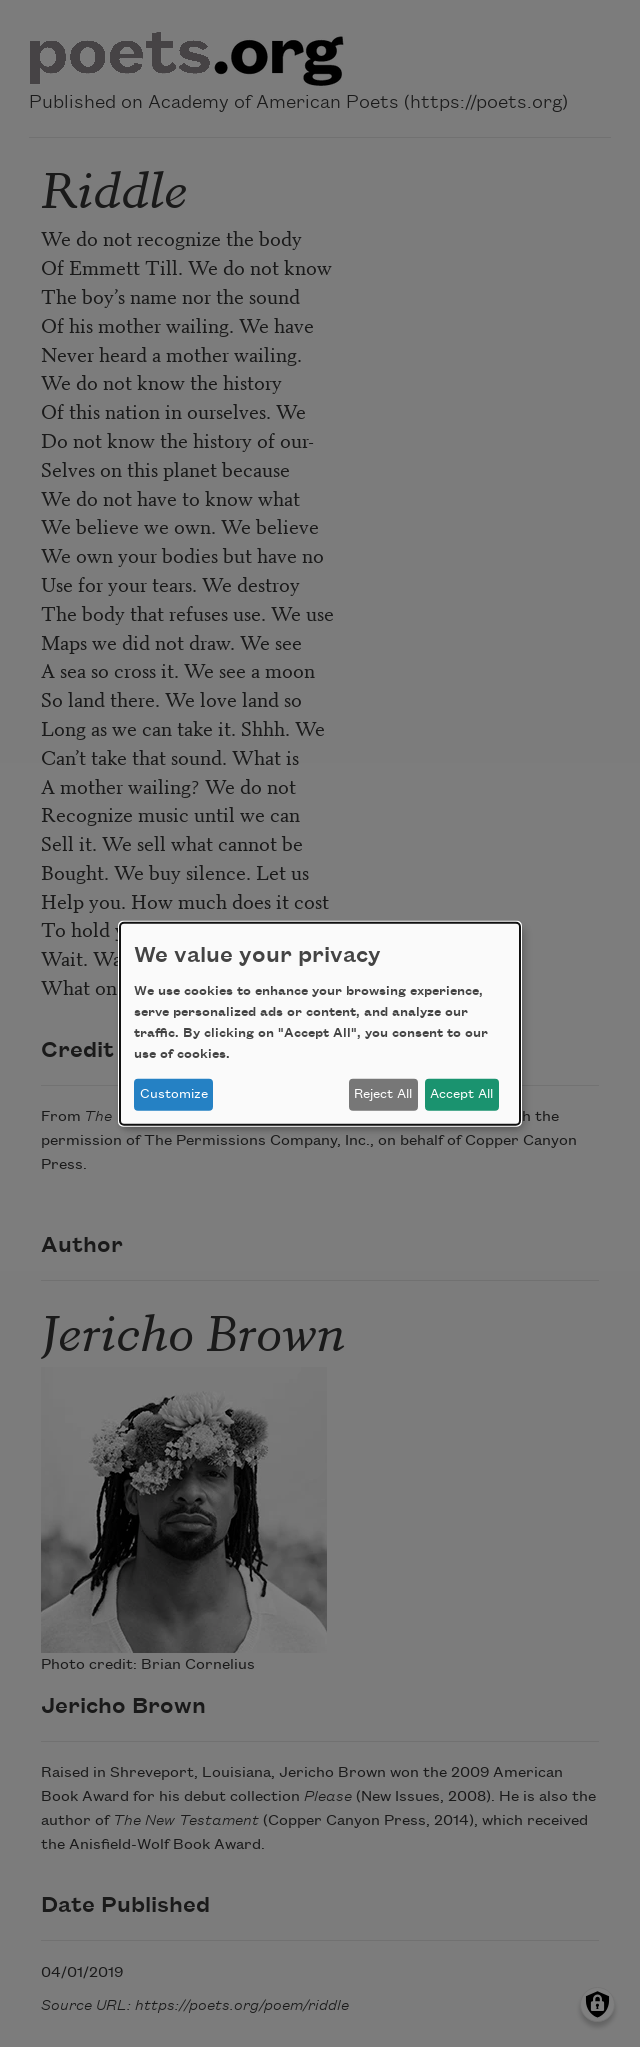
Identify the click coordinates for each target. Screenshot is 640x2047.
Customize (174, 1094)
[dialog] (320, 1023)
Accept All (461, 1094)
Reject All (383, 1094)
